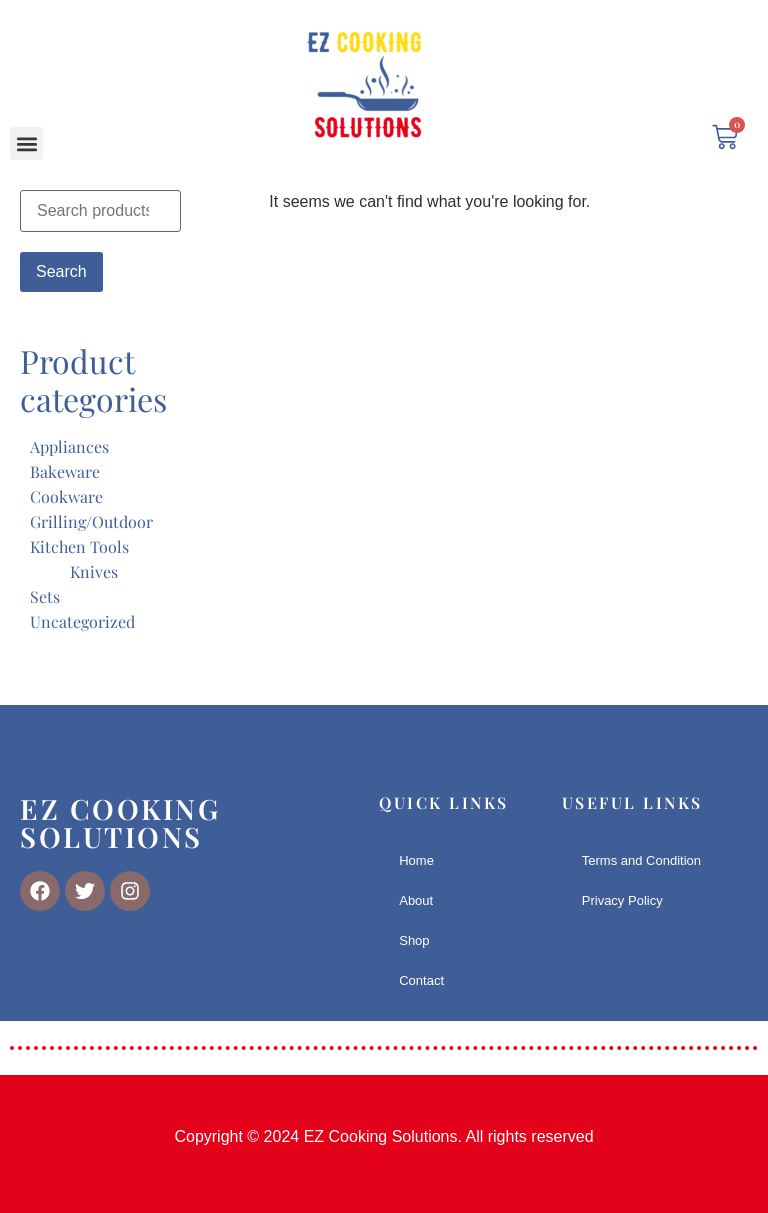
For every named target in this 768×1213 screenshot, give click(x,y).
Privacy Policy (622, 900)
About (416, 900)
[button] (26, 143)
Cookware (66, 496)
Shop (414, 940)
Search (61, 271)
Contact (421, 980)
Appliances (69, 446)
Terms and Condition (641, 860)
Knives (94, 571)
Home (416, 860)
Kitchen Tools (79, 546)
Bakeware (65, 471)
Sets (45, 596)
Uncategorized (82, 621)
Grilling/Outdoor (91, 521)
